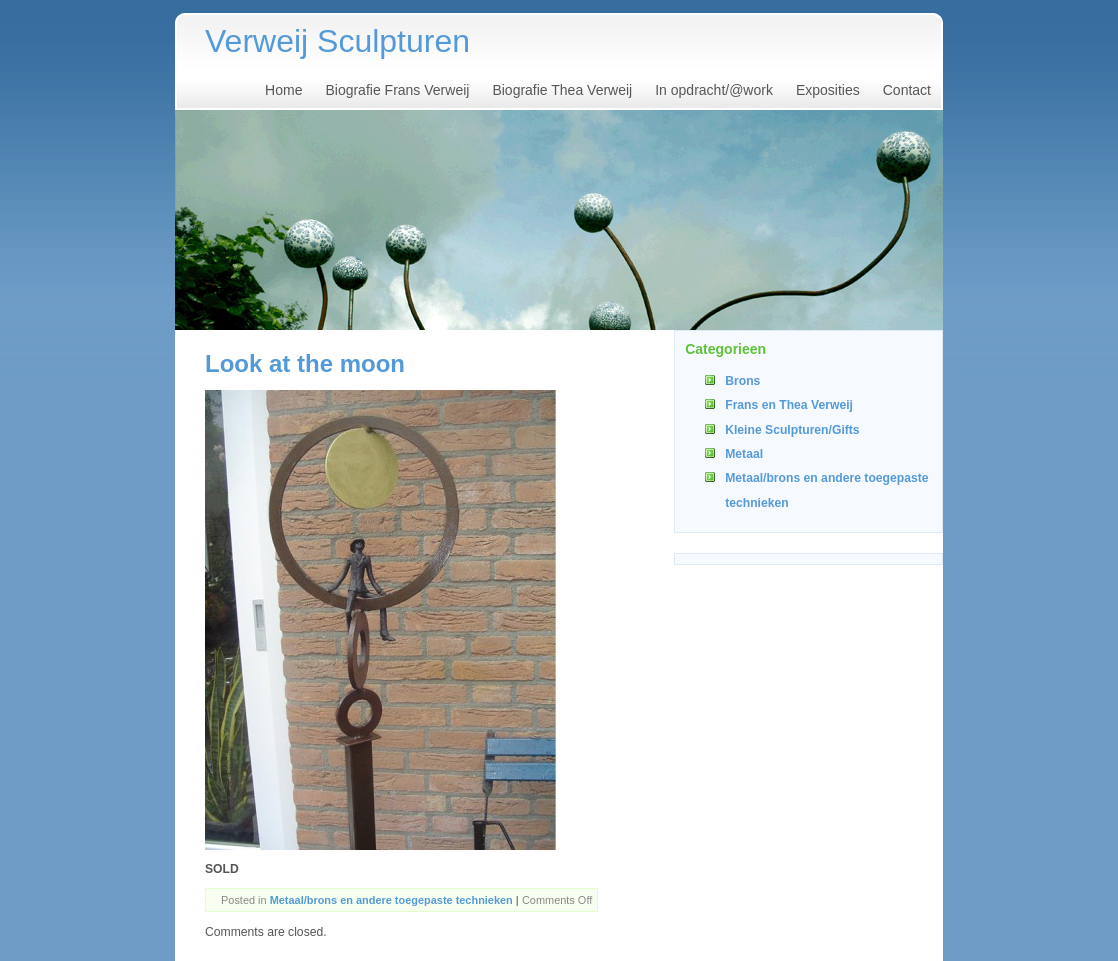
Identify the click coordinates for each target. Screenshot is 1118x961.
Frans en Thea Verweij (789, 405)
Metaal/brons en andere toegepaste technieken (391, 900)
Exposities (828, 90)
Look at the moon (305, 363)
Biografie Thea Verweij (562, 90)
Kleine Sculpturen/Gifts (792, 430)
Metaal (744, 454)
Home (283, 90)
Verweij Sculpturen (337, 41)
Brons (742, 381)
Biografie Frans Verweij (397, 90)
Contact (907, 90)
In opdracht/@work (714, 90)
